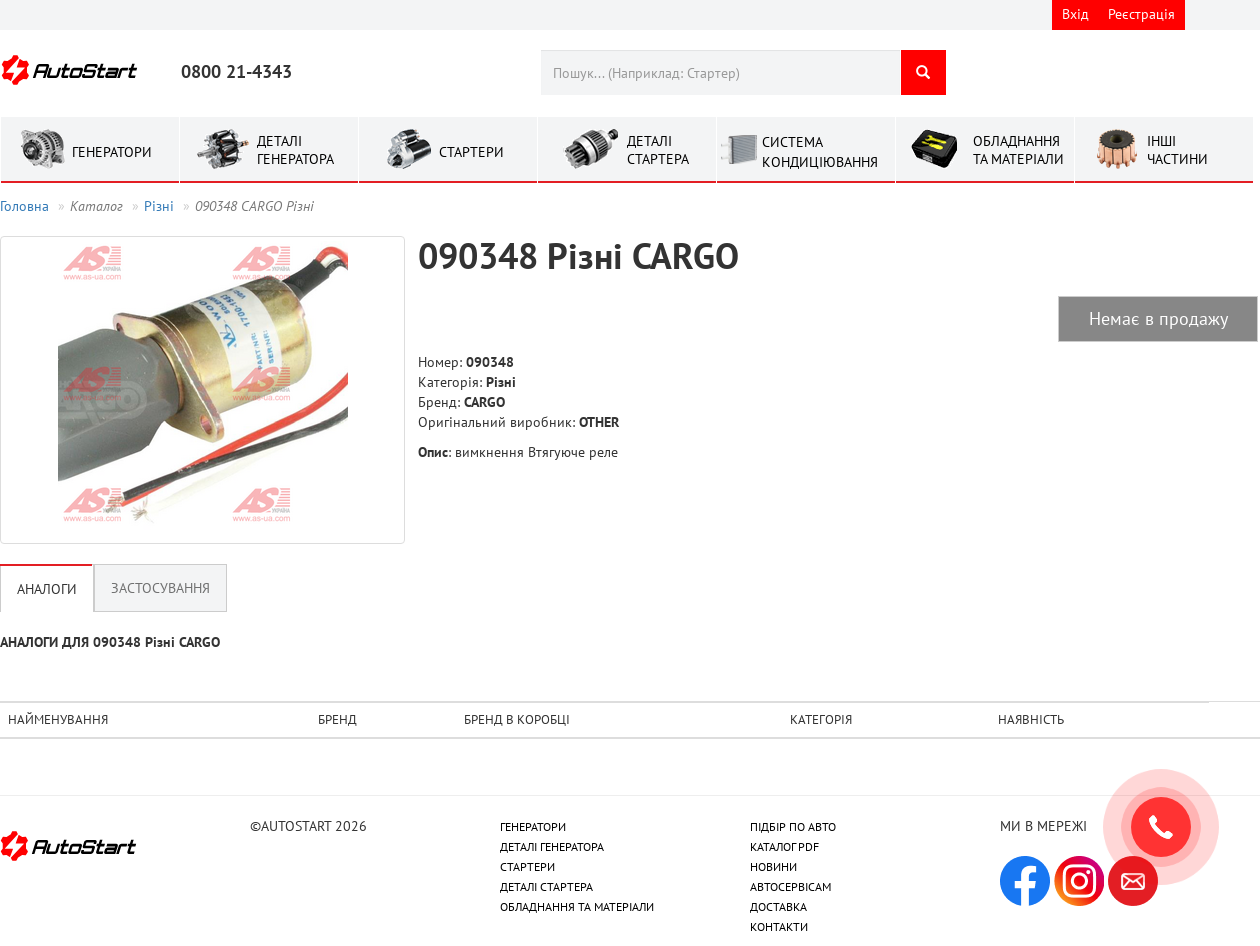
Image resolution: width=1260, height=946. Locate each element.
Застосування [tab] (160, 588)
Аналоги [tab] (47, 589)
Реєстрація (1141, 14)
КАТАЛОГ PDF (784, 846)
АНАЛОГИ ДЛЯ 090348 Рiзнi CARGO (110, 642)
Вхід (1075, 14)
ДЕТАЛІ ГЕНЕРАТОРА (552, 846)
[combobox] (720, 72)
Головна (24, 206)
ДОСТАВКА (778, 906)
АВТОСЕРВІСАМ (790, 886)
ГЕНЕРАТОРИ (533, 826)
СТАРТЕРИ (527, 866)
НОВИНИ (773, 866)
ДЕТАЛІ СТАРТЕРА (546, 886)
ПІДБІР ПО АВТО (793, 826)
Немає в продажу (1158, 318)
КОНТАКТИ (779, 926)
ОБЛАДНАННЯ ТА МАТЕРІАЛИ (577, 906)
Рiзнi (159, 206)
